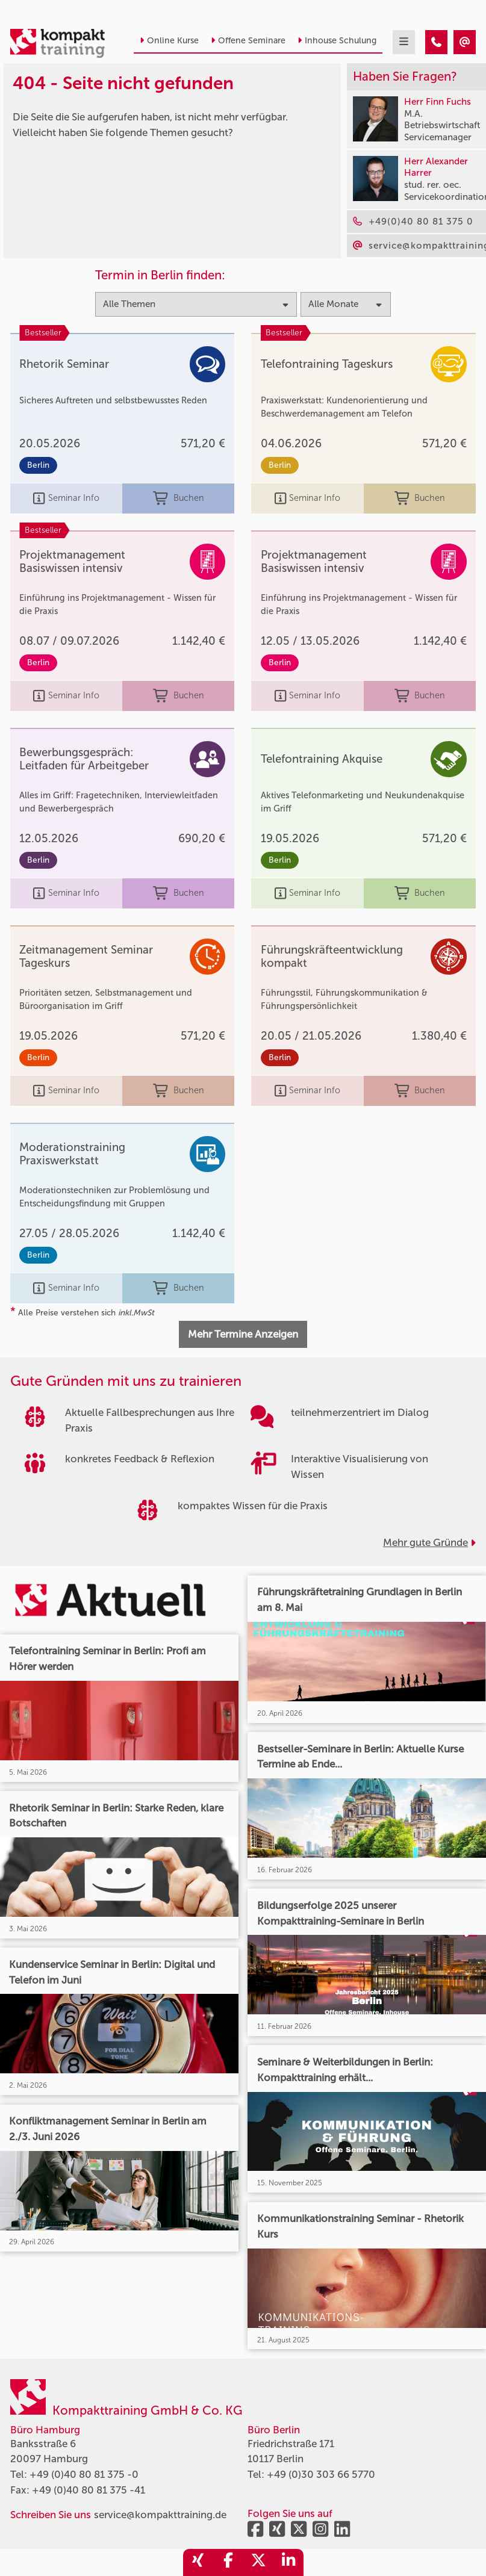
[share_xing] (198, 2562)
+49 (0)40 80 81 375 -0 (84, 2474)
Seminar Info (66, 498)
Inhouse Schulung (337, 41)
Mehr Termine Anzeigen (243, 1334)
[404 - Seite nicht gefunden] (436, 42)
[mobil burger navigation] (404, 42)
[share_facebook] (228, 2562)
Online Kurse (169, 41)
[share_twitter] (258, 2562)
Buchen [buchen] (178, 498)
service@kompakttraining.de (160, 2515)
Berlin (38, 465)
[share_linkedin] (288, 2562)
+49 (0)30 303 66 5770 (321, 2474)
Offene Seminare (248, 41)
